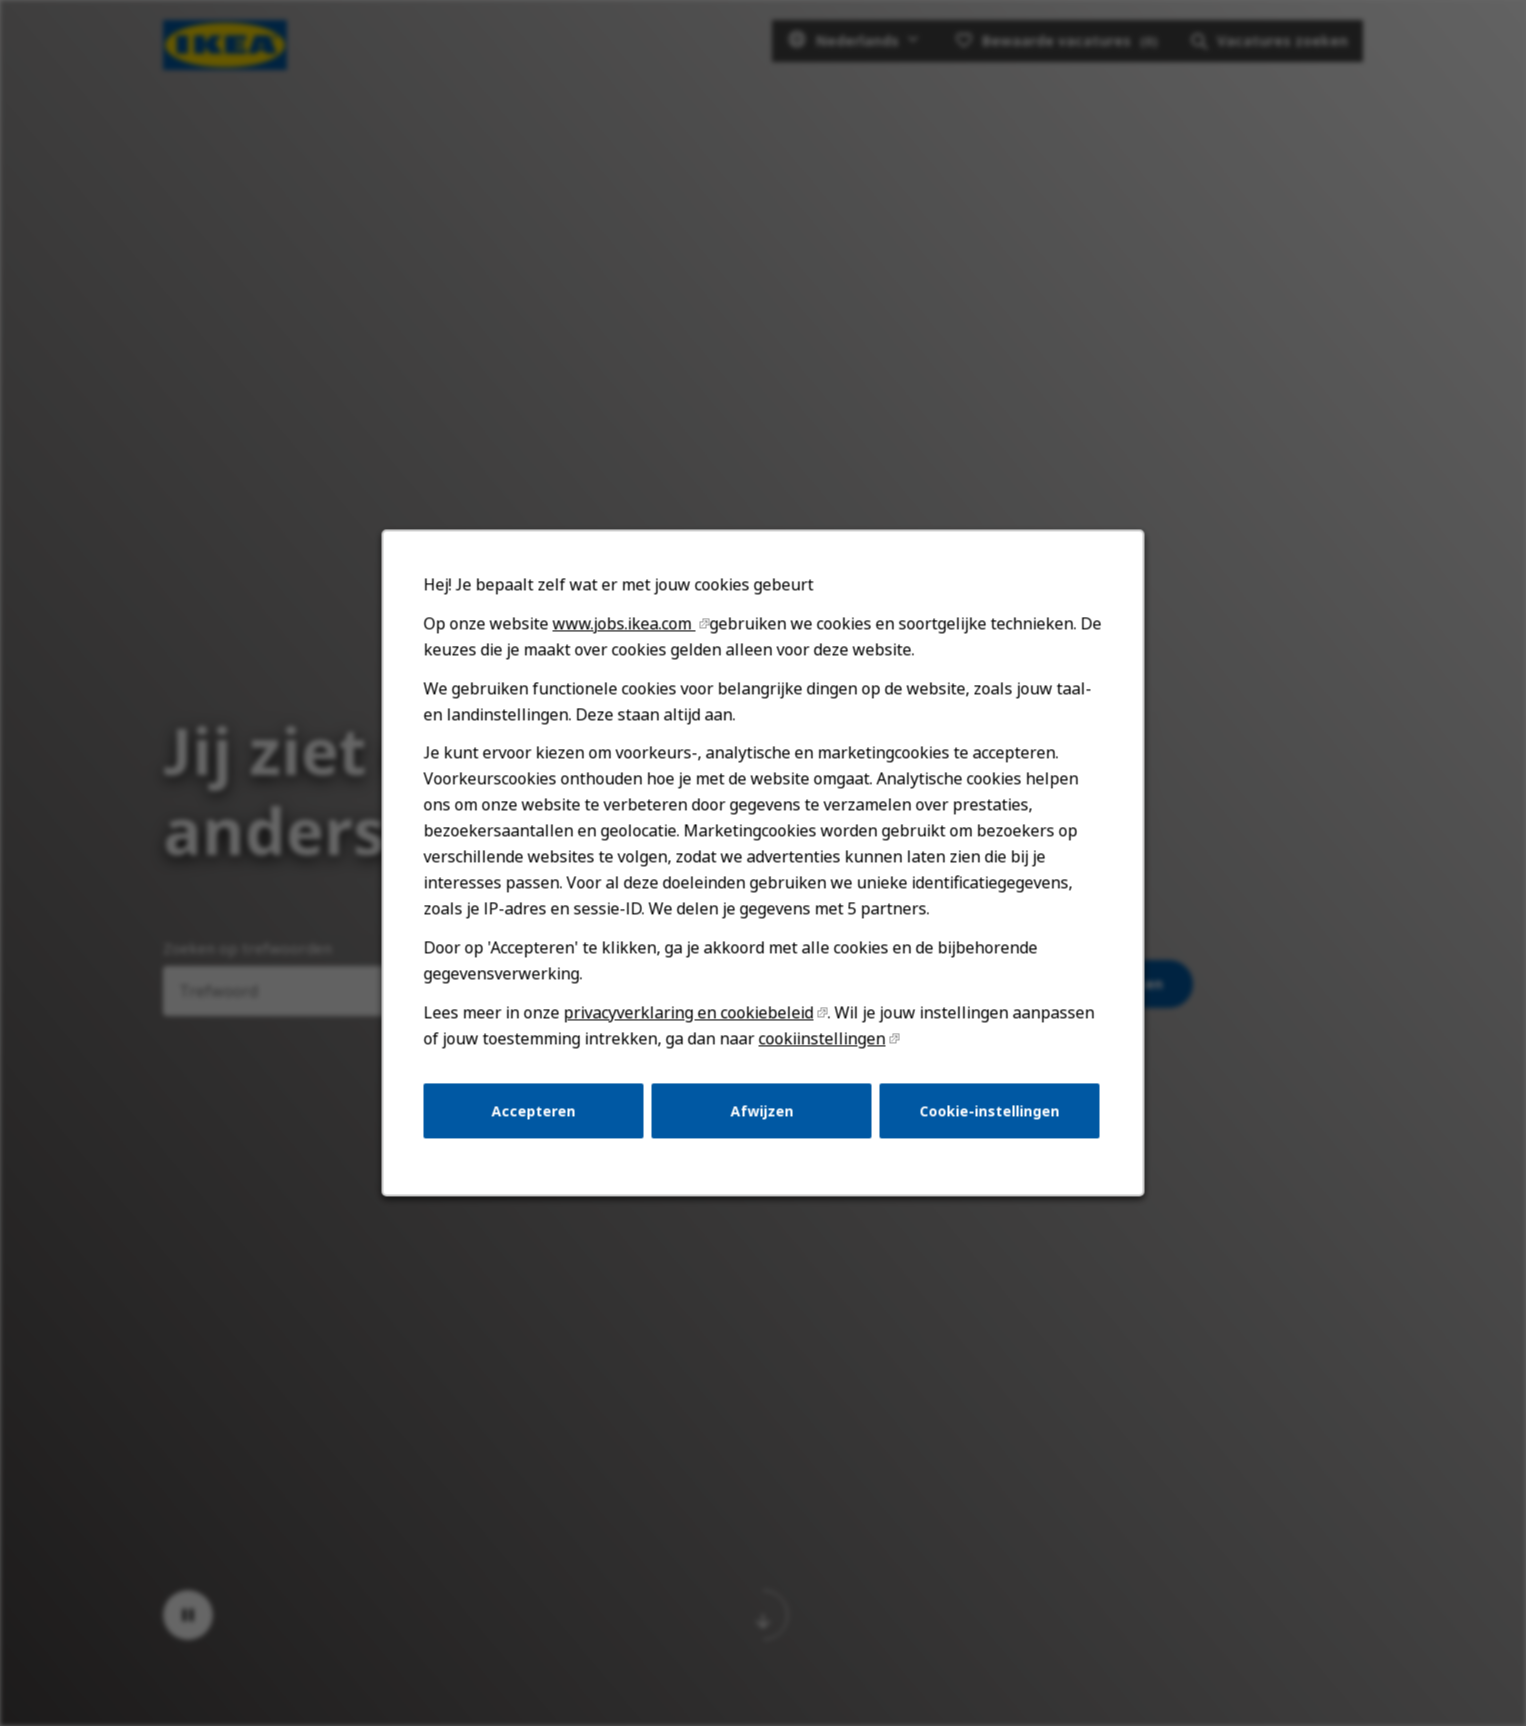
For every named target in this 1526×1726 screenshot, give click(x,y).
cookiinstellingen (822, 1038)
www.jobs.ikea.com (624, 623)
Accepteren (534, 1110)
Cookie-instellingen (990, 1110)
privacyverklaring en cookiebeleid (689, 1012)
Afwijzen (761, 1110)
